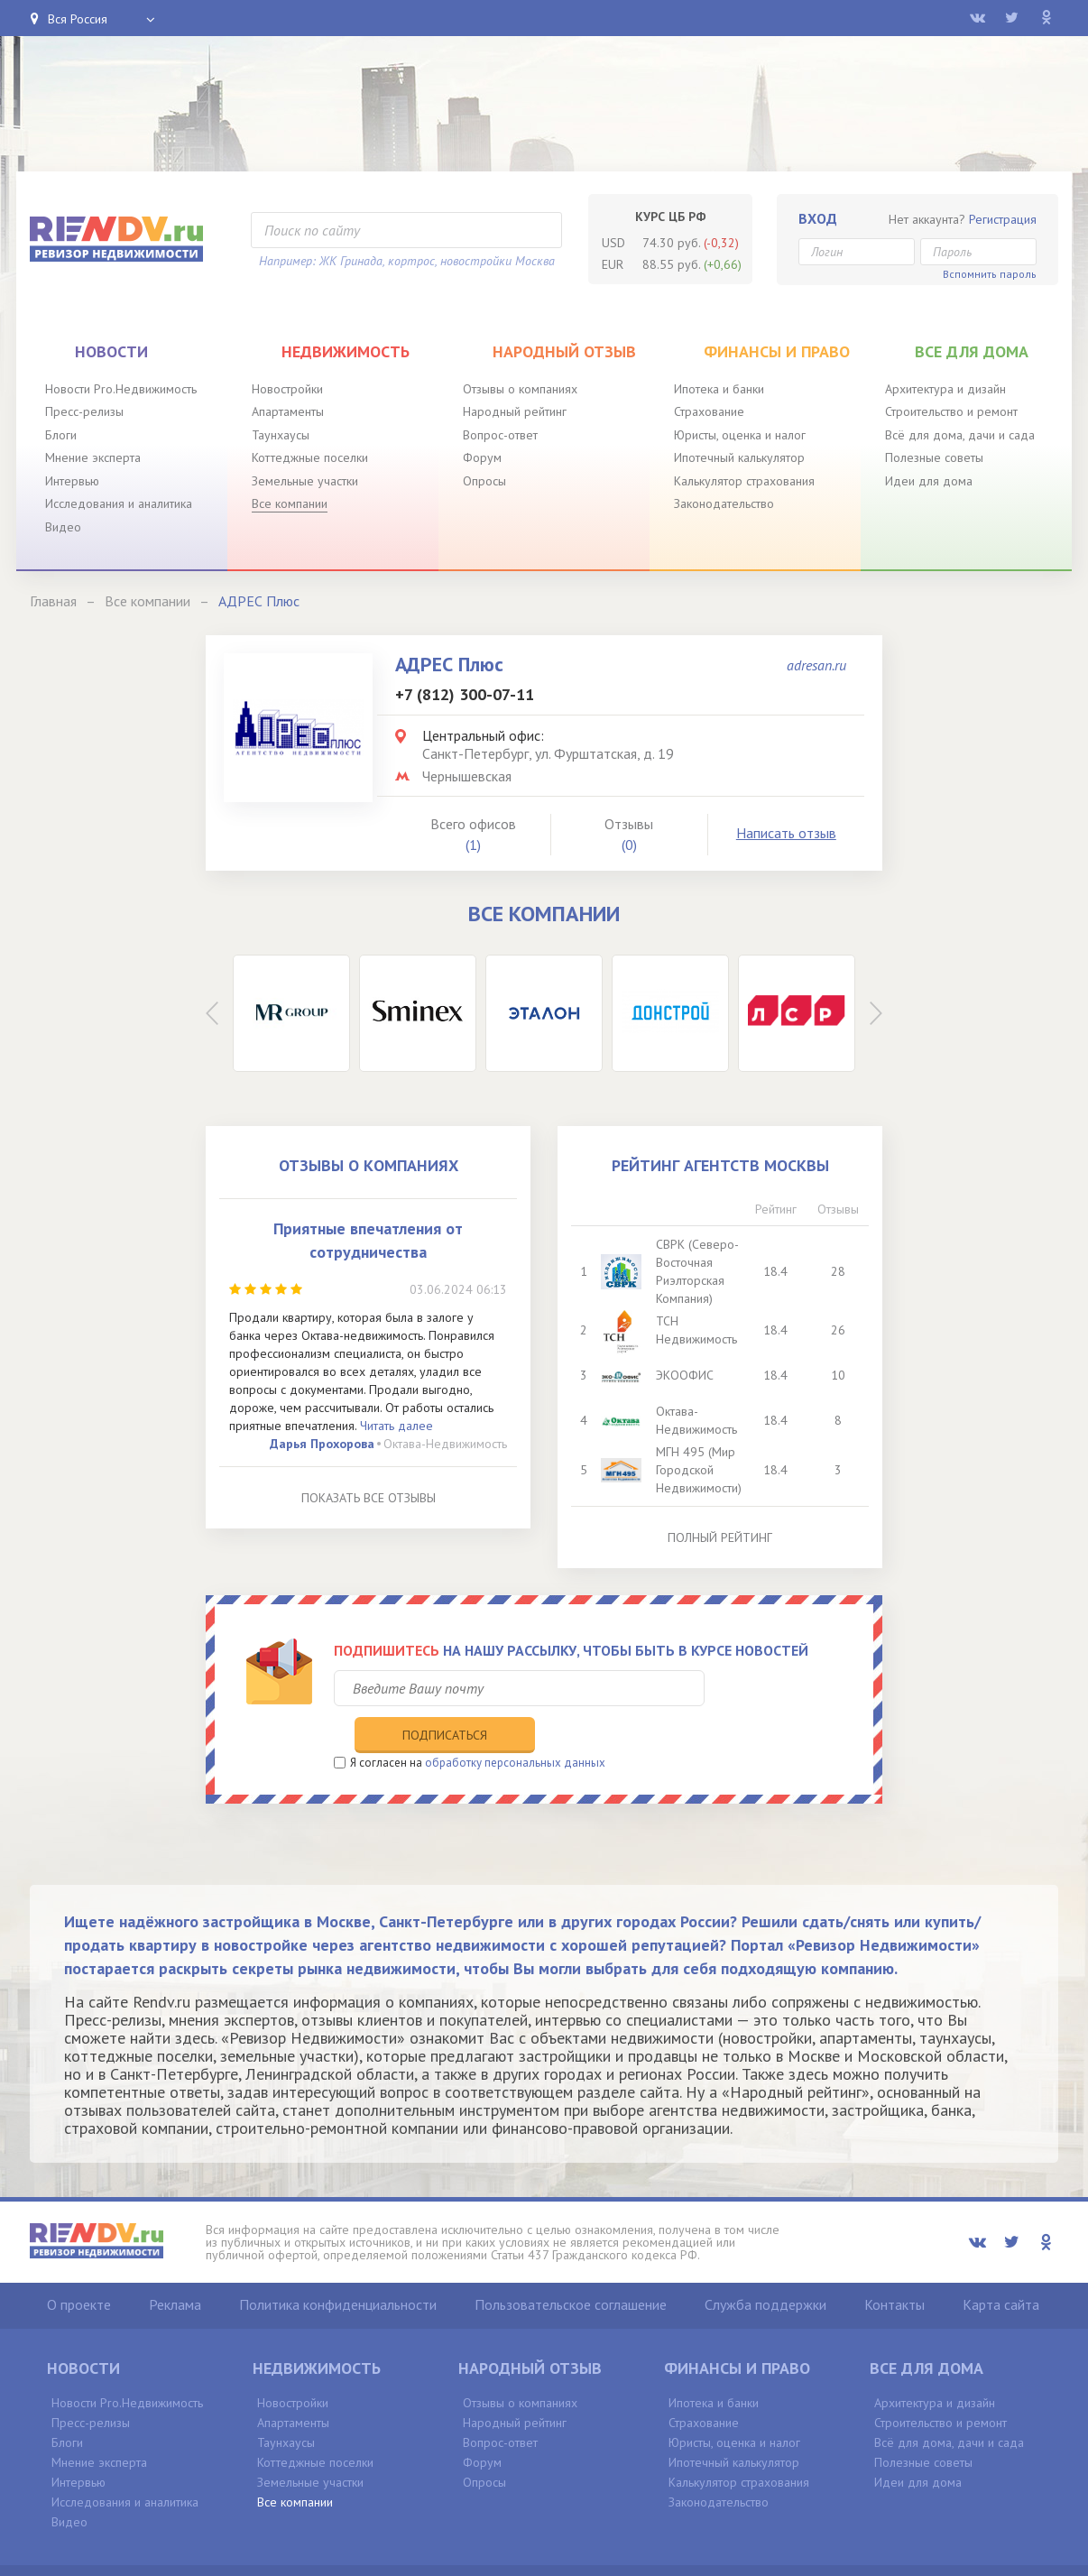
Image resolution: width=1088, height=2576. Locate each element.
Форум (482, 457)
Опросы (484, 481)
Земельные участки (305, 481)
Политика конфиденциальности (338, 2267)
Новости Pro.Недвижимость (121, 389)
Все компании (289, 503)
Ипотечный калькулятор (739, 457)
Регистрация (1003, 219)
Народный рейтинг (515, 411)
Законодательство (724, 503)
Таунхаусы (280, 435)
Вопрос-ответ (500, 435)
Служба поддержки (765, 2267)
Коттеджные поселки (310, 457)
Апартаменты (288, 411)
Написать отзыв (786, 833)
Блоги (61, 435)
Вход (817, 218)
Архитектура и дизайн (945, 389)
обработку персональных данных (515, 1724)
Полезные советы (934, 457)
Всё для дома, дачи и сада (960, 435)
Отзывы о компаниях (520, 389)
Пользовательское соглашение (571, 2267)
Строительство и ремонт (951, 411)
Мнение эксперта (93, 457)
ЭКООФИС (686, 1375)
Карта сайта (1001, 2267)
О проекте (79, 2267)
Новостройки (287, 389)
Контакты (894, 2267)
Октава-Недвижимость (445, 1444)
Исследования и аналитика (118, 503)
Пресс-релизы (84, 411)
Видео (63, 527)
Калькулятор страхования (744, 481)
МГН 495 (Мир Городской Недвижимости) (700, 1470)
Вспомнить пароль (990, 274)
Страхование (709, 411)
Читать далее (396, 1425)
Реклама (175, 2267)
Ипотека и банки (719, 389)
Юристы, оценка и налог (740, 435)
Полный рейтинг (720, 1537)
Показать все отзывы (368, 1498)
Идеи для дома (929, 481)
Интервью (72, 481)
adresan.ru (816, 665)
